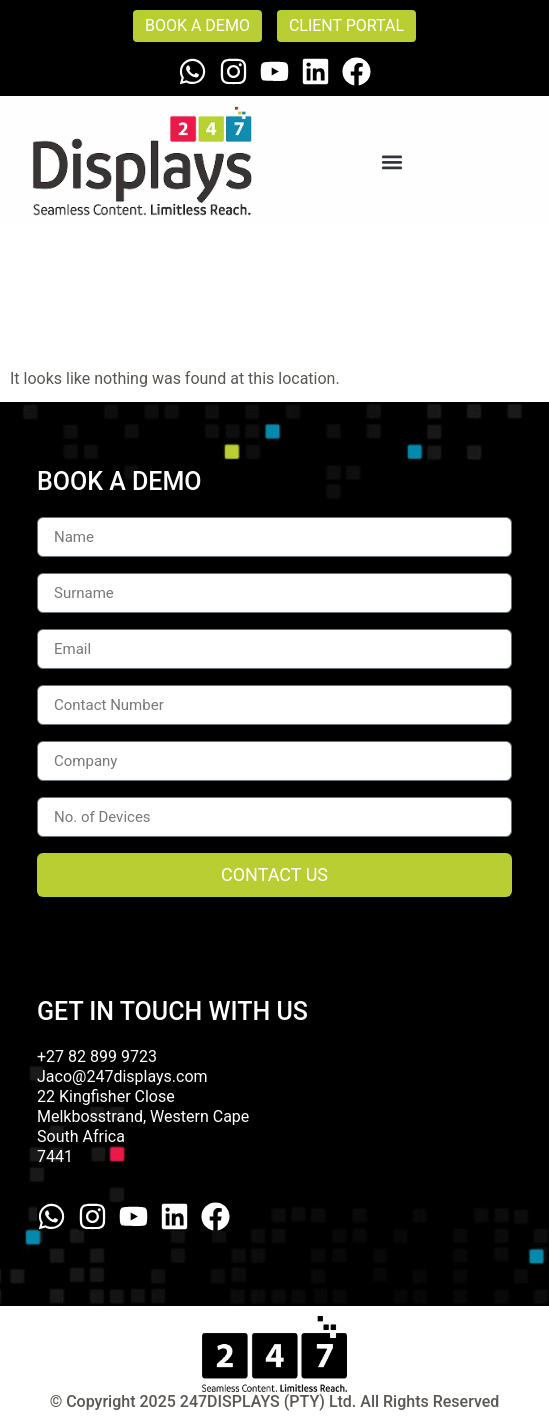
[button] (392, 161)
